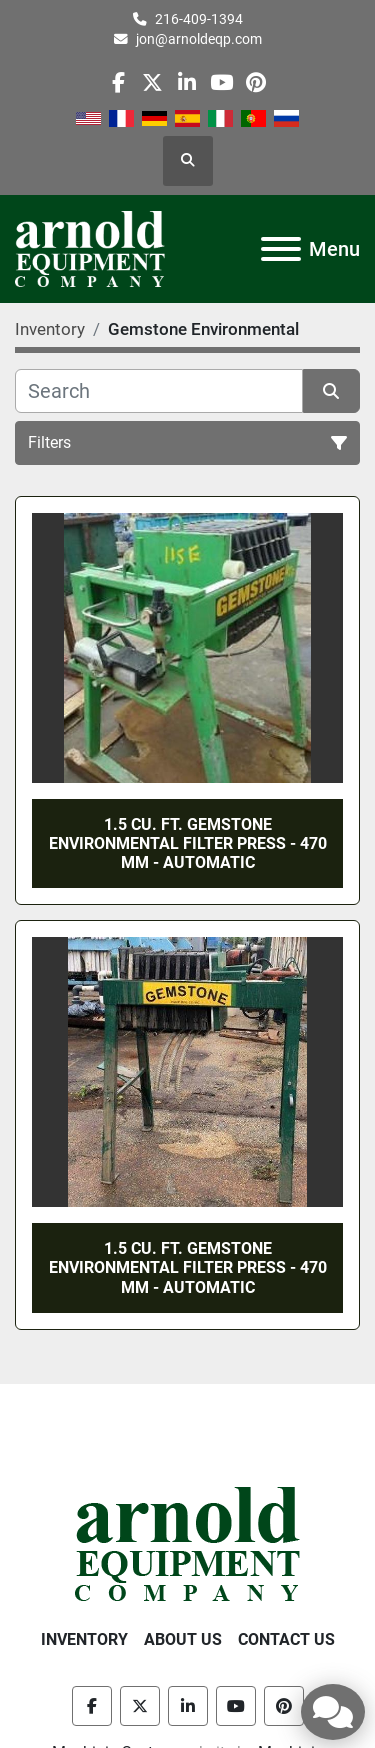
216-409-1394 (199, 19)
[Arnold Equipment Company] (187, 1542)
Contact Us (286, 1639)
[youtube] (221, 82)
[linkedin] (186, 82)
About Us (183, 1639)
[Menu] (281, 249)
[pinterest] (255, 82)
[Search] (159, 391)
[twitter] (152, 82)
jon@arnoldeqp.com (199, 39)
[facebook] (118, 82)
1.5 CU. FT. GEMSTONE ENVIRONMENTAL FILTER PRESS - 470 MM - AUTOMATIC (188, 843)
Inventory (84, 1639)
